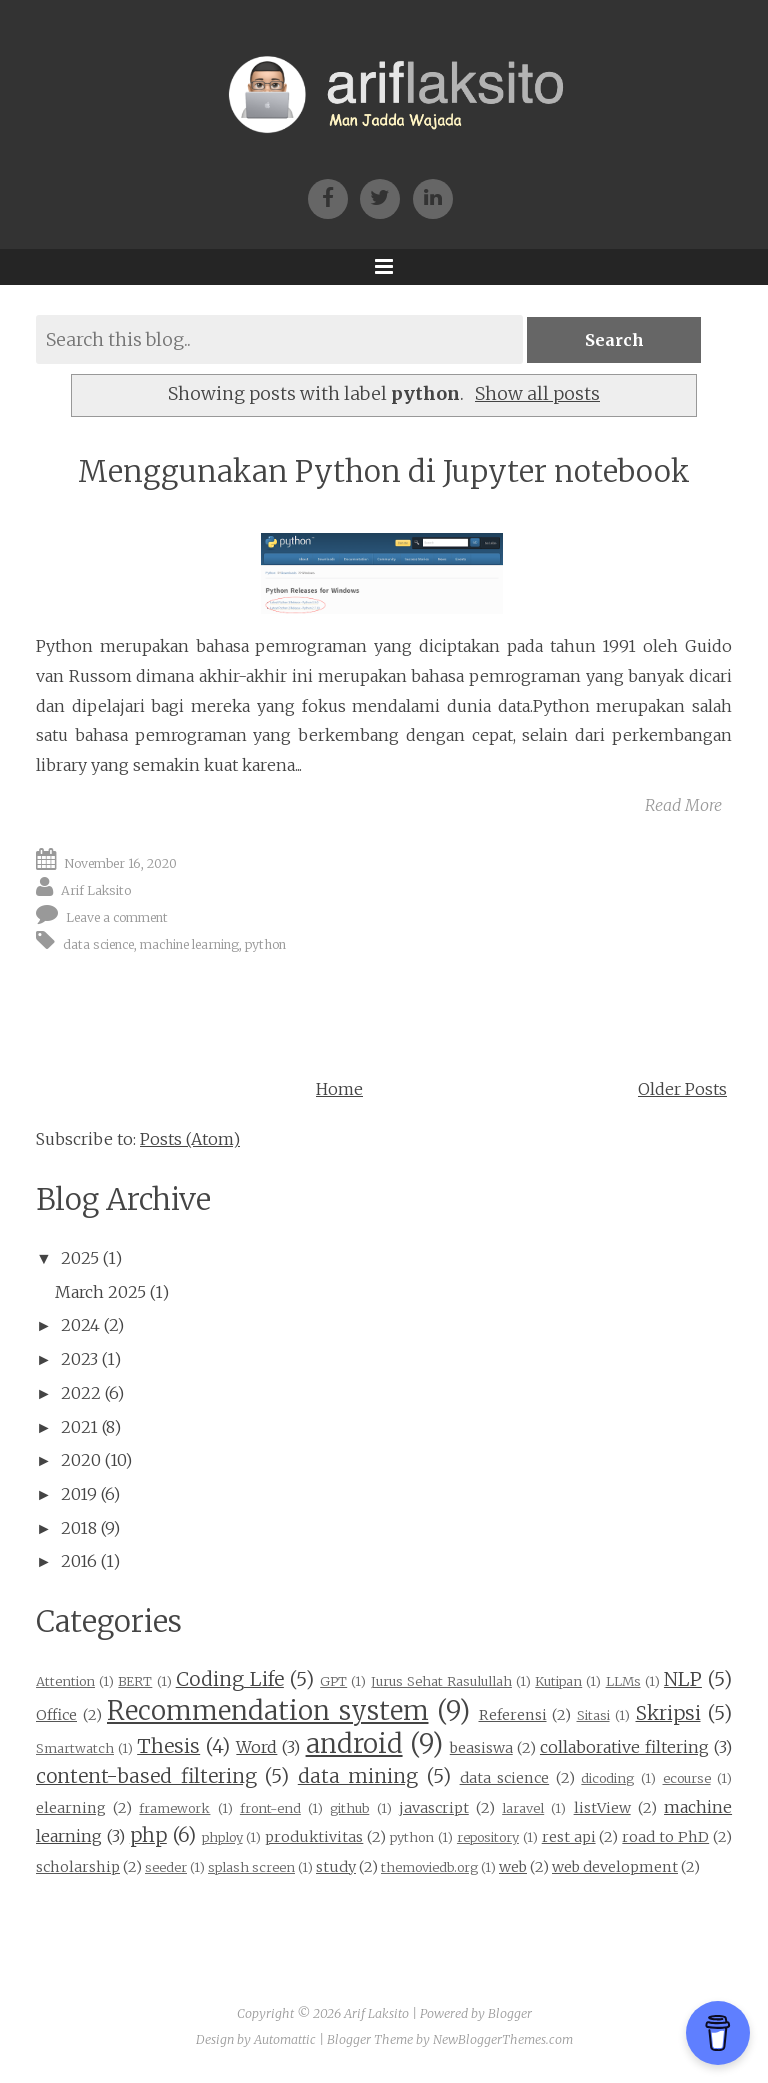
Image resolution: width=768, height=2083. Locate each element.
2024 (80, 1325)
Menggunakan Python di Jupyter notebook (384, 471)
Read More (683, 805)
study (336, 1867)
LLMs (623, 1681)
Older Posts (682, 1089)
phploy (222, 1837)
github (349, 1808)
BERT (135, 1681)
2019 (79, 1494)
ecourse (687, 1778)
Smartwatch (75, 1748)
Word (256, 1747)
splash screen (251, 1867)
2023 (79, 1359)
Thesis (168, 1746)
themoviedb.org (429, 1867)
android (354, 1744)
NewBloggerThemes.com (503, 2039)
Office (56, 1715)
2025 (80, 1258)
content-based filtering (146, 1776)
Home (339, 1089)
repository (488, 1837)
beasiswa (481, 1748)
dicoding (607, 1778)
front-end (270, 1808)
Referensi (513, 1715)
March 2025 (100, 1292)
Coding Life (230, 1679)
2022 (81, 1393)
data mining (358, 1776)
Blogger (510, 2013)
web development (615, 1867)
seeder (166, 1867)
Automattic (285, 2039)
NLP (683, 1679)
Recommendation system (268, 1711)
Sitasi (593, 1715)
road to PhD (665, 1837)
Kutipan (558, 1681)
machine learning (189, 943)
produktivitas (314, 1837)
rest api (569, 1837)
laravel (523, 1808)
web (513, 1867)
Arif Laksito (96, 890)
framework (174, 1808)
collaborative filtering (624, 1747)
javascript (434, 1808)
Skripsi (668, 1713)
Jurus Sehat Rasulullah (441, 1681)
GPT (333, 1681)
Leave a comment (117, 917)
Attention (65, 1681)
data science (98, 943)
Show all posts (537, 394)
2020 (81, 1460)
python (265, 943)
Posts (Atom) (190, 1139)
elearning (71, 1808)
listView (602, 1808)
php (148, 1835)
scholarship (78, 1867)
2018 (79, 1528)
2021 (79, 1427)
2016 (79, 1561)
